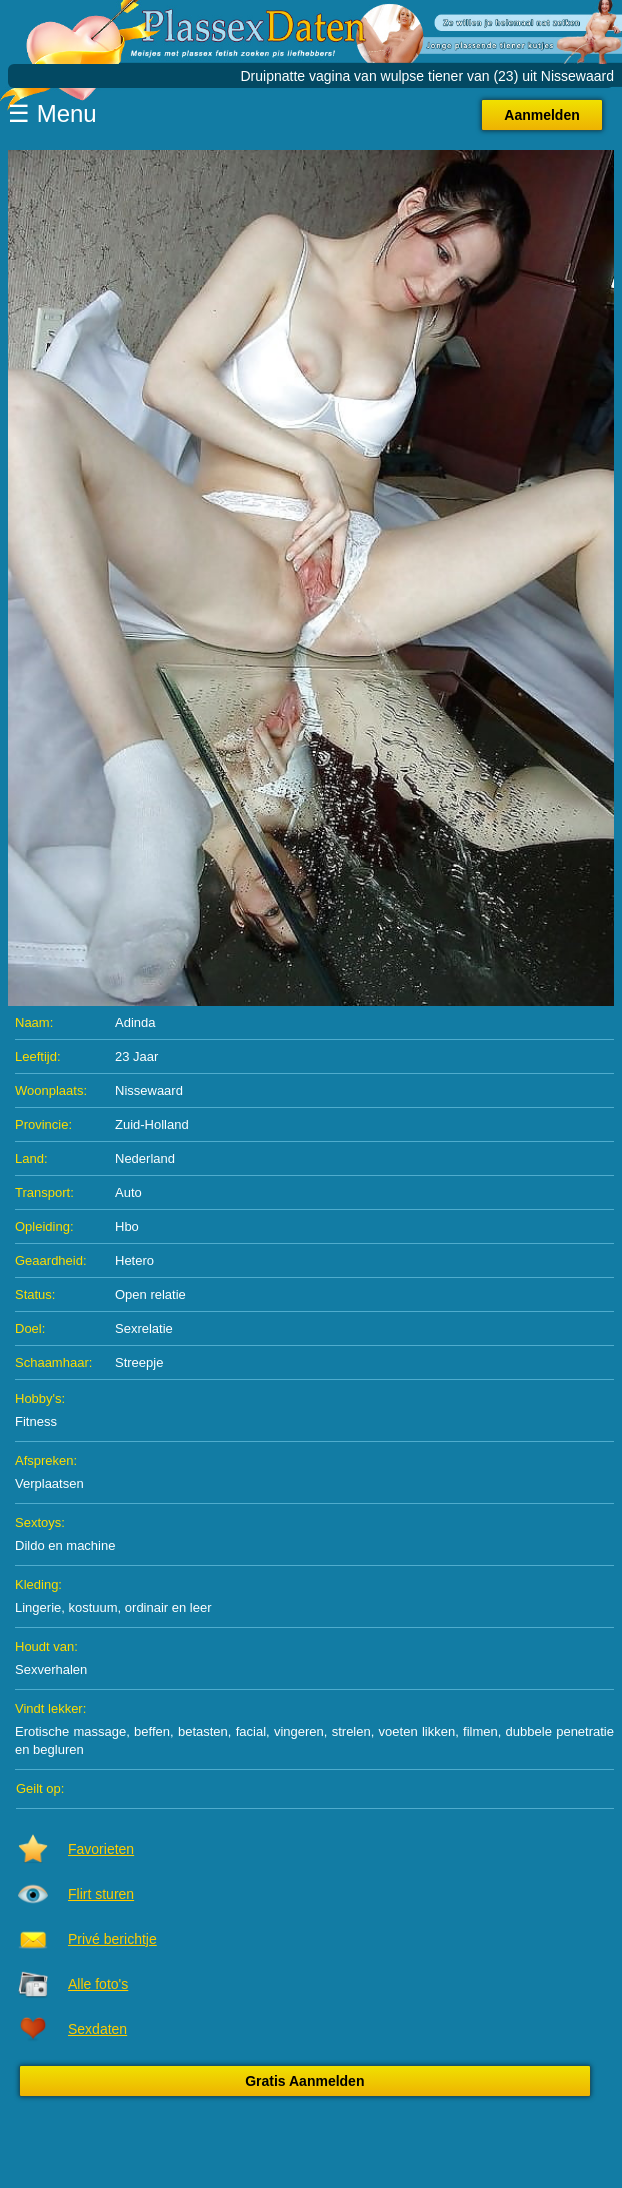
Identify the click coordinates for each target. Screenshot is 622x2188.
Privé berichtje (112, 1939)
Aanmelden (541, 115)
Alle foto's (98, 1984)
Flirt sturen (101, 1894)
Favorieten (101, 1849)
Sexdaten (97, 2029)
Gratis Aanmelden (304, 2081)
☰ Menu (52, 113)
